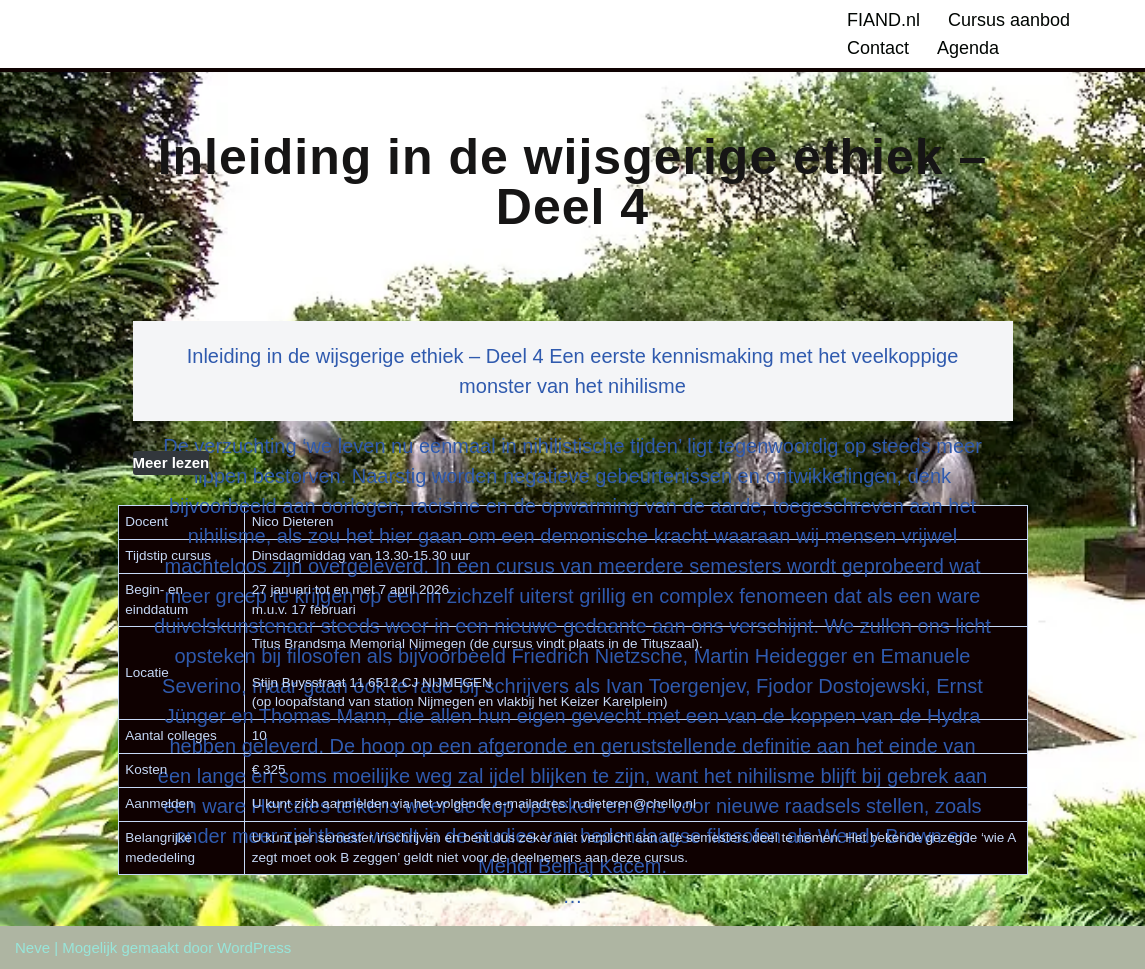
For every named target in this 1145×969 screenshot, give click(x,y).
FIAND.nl (883, 20)
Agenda (968, 48)
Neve (32, 947)
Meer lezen (171, 462)
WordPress (254, 947)
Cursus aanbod (1009, 20)
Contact (878, 48)
